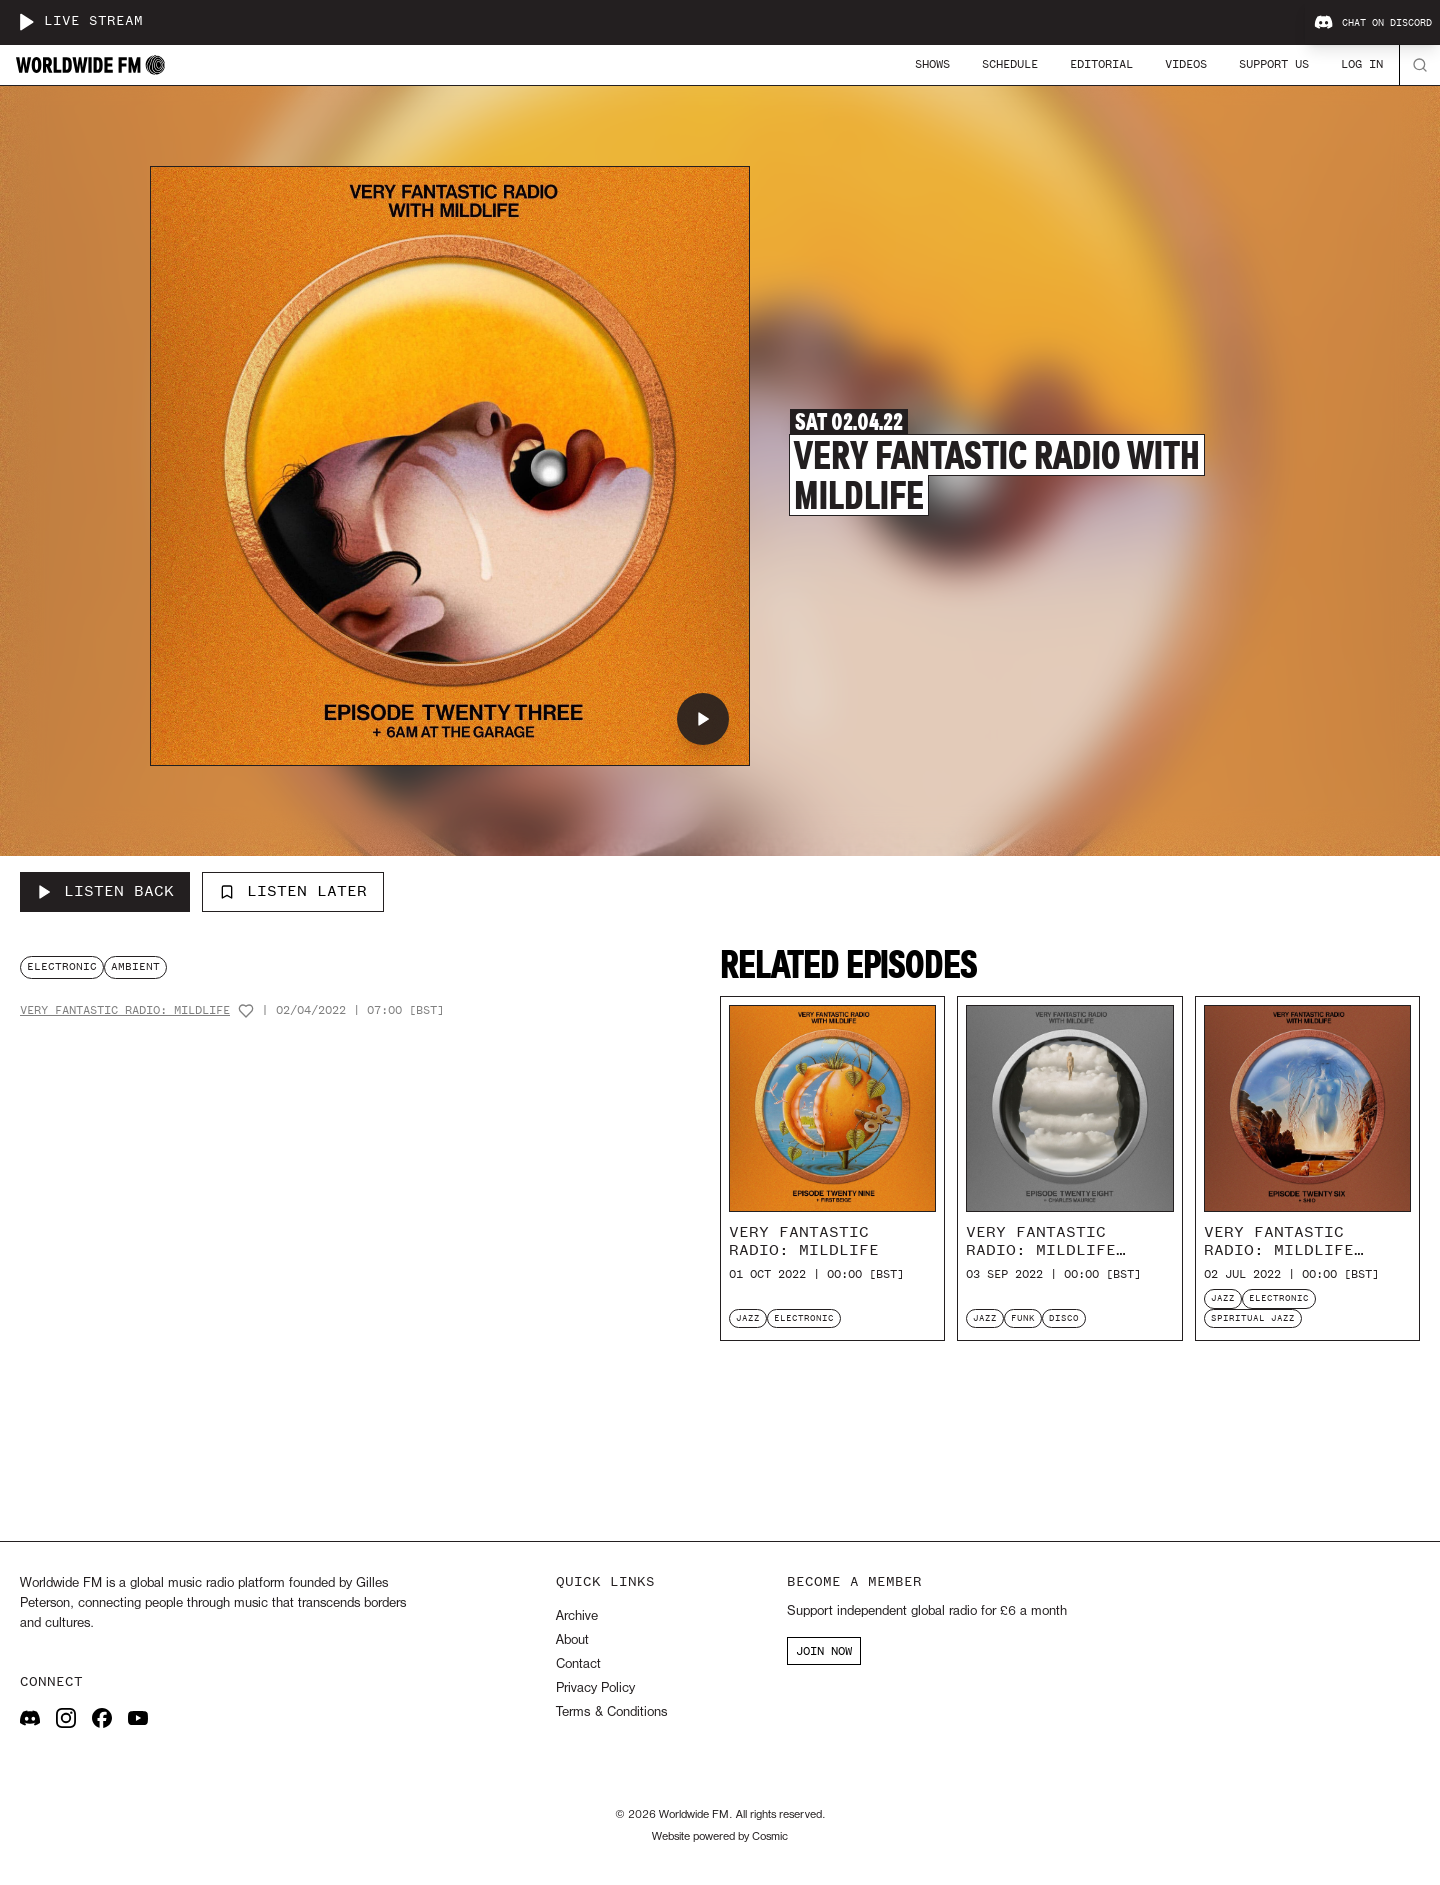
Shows (932, 64)
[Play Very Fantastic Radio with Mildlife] (703, 719)
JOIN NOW (824, 1651)
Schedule (1010, 64)
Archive (577, 1616)
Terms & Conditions (611, 1712)
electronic (62, 966)
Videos (1186, 64)
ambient (135, 966)
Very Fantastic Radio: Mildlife (125, 1010)
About (572, 1640)
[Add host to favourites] (246, 1011)
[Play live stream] (26, 22)
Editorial (1101, 64)
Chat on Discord (1373, 23)
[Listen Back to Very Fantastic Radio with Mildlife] (105, 892)
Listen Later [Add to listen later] (293, 891)
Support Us (1274, 64)
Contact (578, 1664)
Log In (1362, 64)
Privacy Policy (595, 1688)
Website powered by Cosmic (720, 1837)
